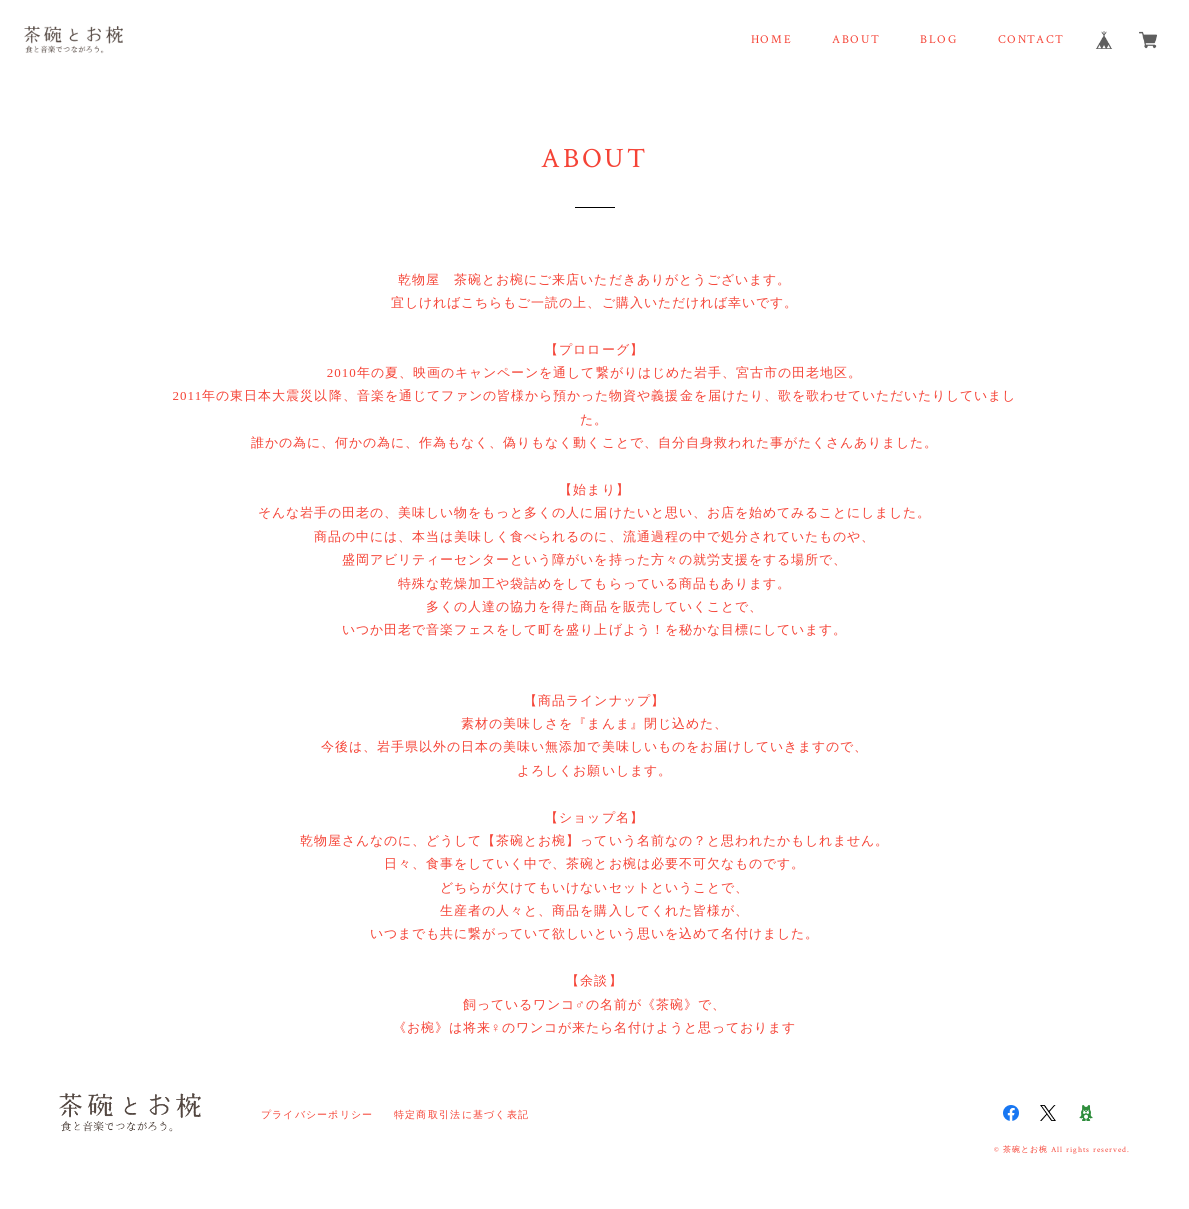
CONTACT (1031, 39)
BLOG (938, 39)
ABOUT (856, 39)
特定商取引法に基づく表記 (461, 1114)
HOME (771, 39)
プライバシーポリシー (317, 1114)
